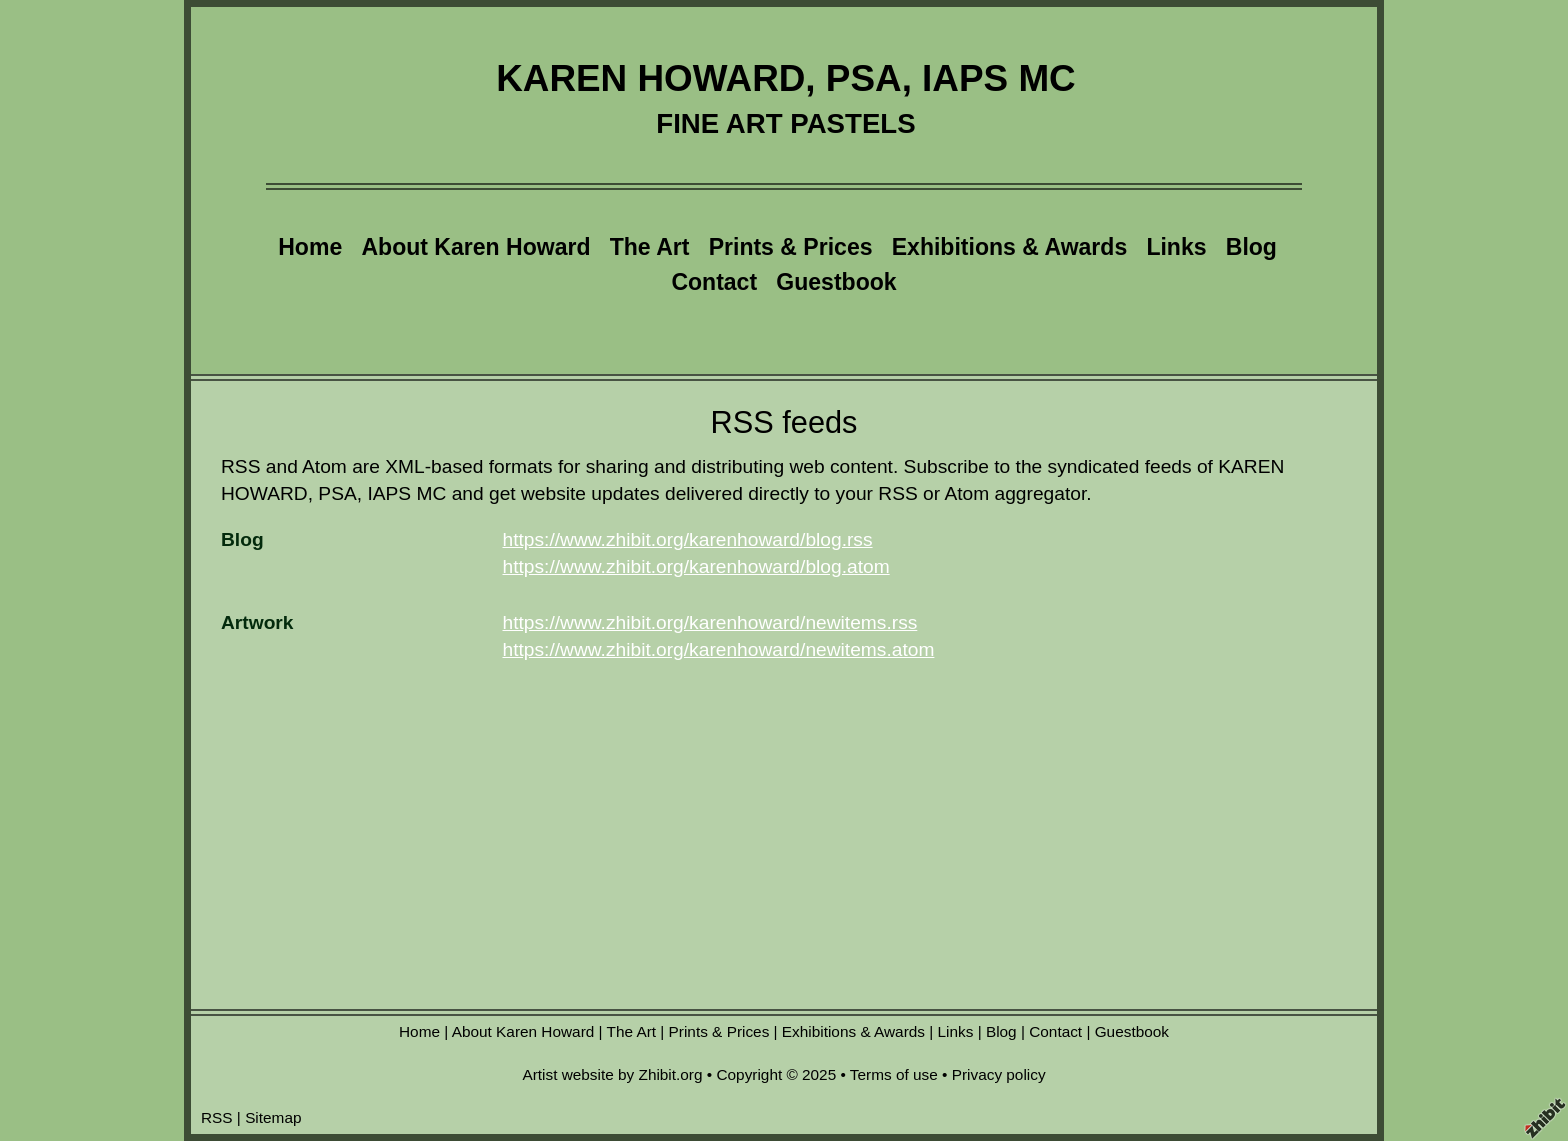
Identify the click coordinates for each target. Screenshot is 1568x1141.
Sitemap (273, 1117)
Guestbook (836, 282)
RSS (217, 1117)
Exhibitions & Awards (1009, 247)
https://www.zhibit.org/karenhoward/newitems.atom (719, 649)
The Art (650, 247)
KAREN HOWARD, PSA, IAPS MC (786, 78)
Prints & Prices (791, 247)
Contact (714, 282)
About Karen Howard (475, 247)
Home (310, 247)
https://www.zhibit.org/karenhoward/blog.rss (688, 539)
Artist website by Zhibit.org (612, 1074)
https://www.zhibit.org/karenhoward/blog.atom (696, 566)
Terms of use (894, 1074)
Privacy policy (999, 1074)
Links (1176, 247)
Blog (1251, 247)
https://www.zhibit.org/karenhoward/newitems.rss (710, 622)
